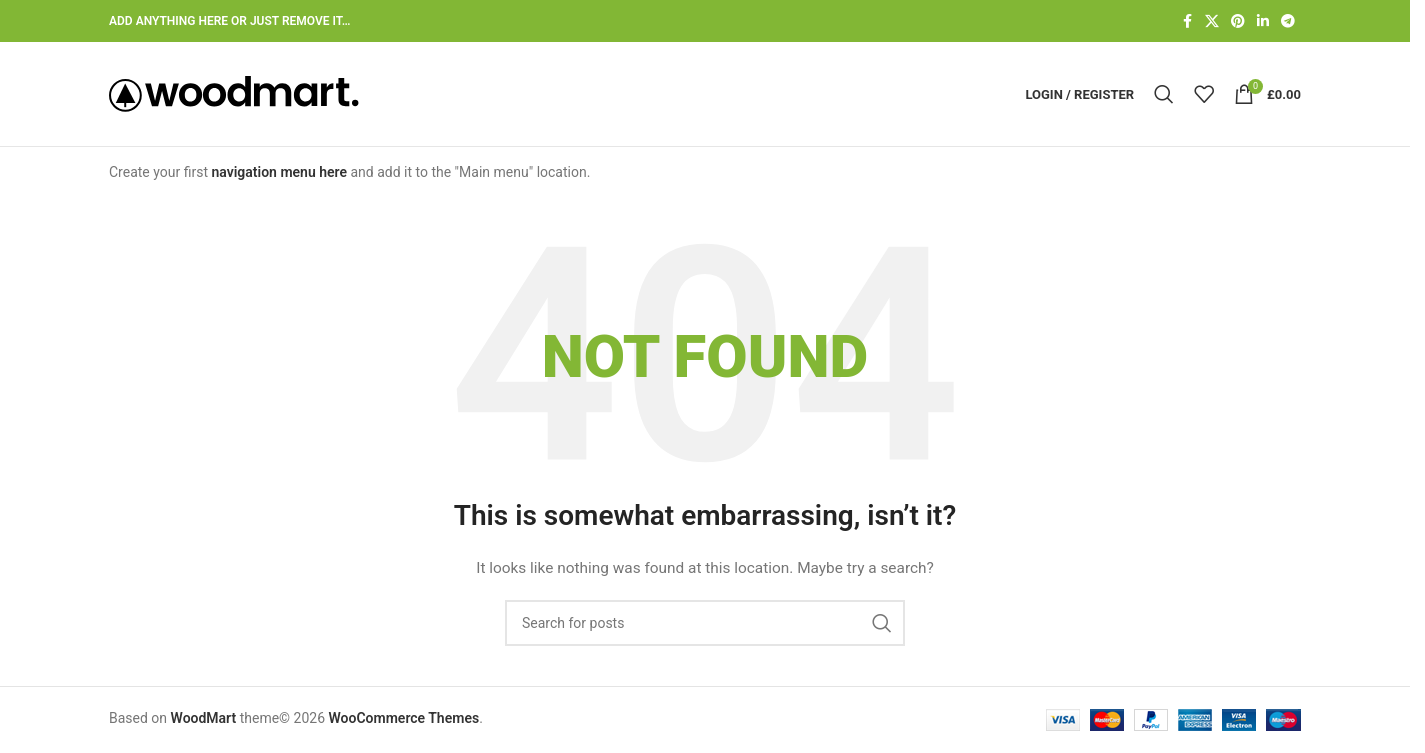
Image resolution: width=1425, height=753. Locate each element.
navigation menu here (279, 172)
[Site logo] (234, 93)
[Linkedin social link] (1263, 21)
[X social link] (1212, 21)
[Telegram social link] (1288, 21)
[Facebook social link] (1187, 21)
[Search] (1164, 94)
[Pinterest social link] (1238, 21)
